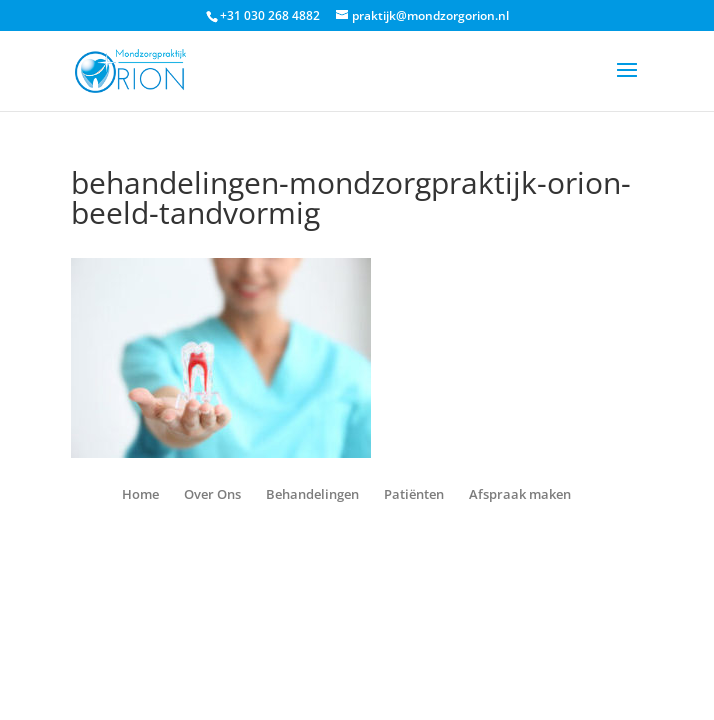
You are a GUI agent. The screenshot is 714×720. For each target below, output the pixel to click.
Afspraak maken (520, 494)
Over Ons (212, 494)
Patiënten (414, 494)
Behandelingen (312, 494)
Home (140, 494)
